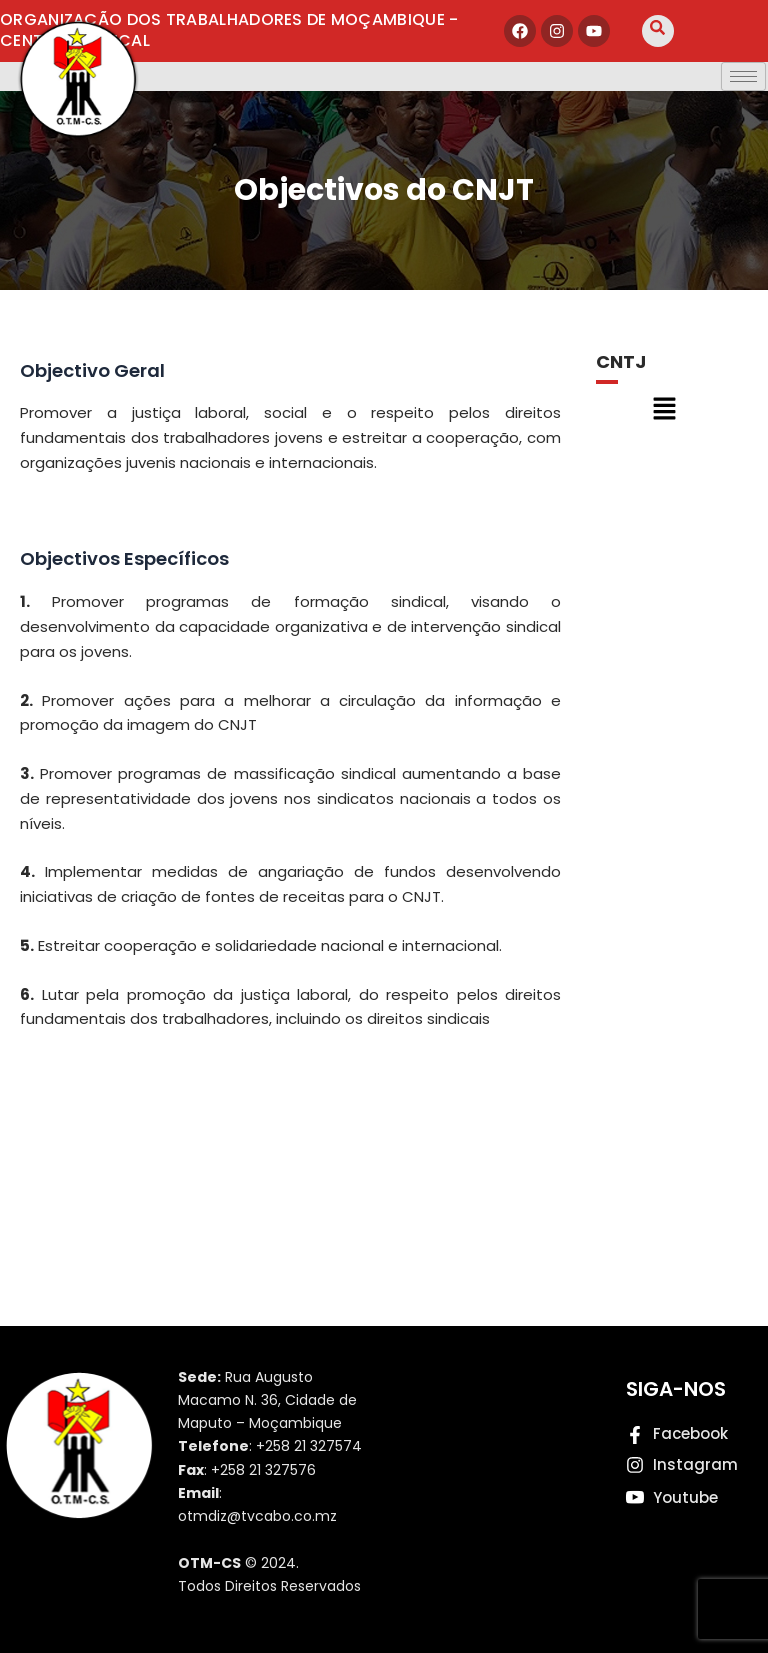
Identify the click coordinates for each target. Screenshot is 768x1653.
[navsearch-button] (658, 31)
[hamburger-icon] (743, 76)
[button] (664, 410)
